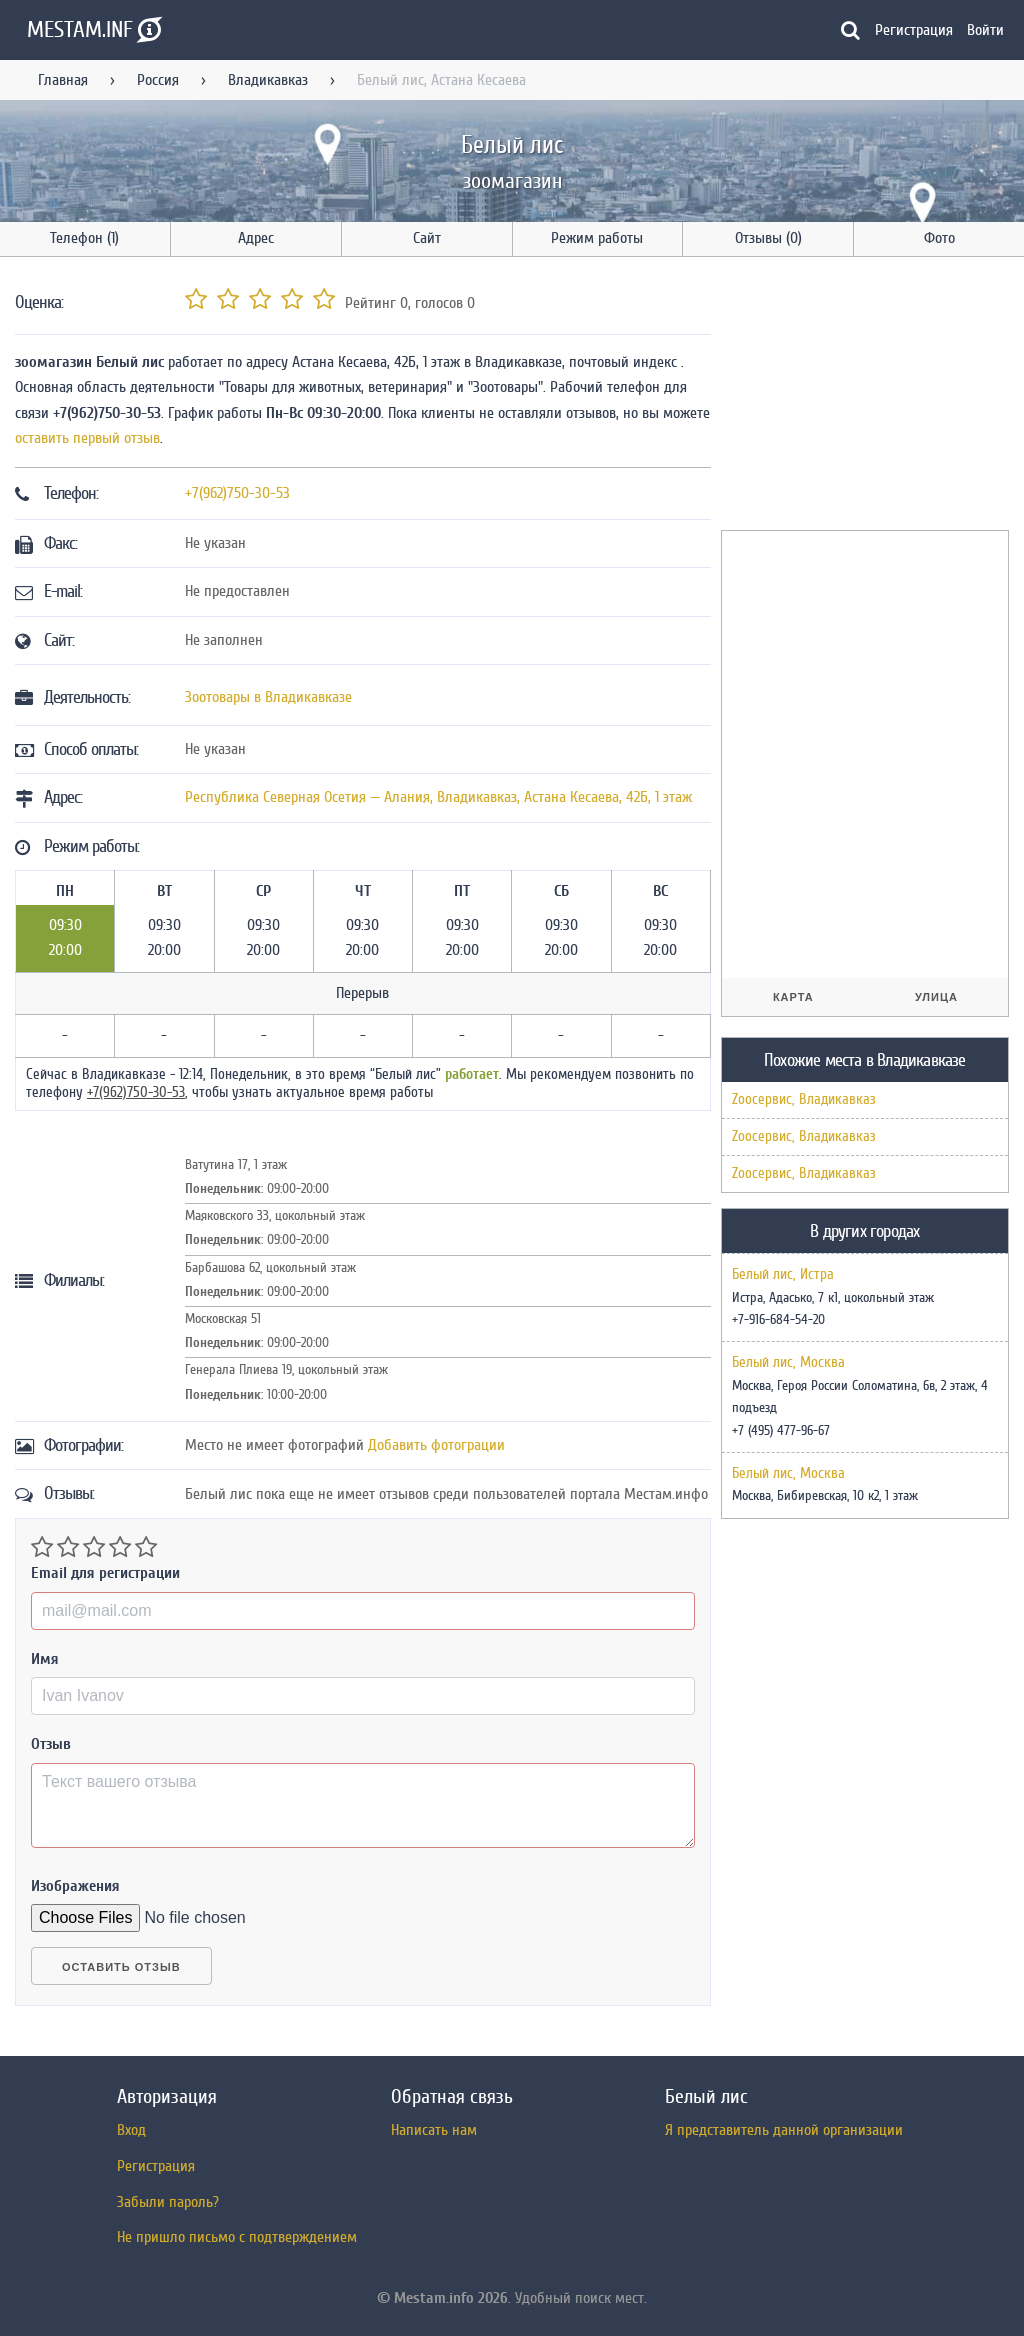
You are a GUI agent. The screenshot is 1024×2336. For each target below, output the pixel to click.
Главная (63, 80)
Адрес (256, 238)
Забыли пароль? (168, 2202)
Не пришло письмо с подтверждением (237, 2237)
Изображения (75, 1886)
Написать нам (434, 2130)
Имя (45, 1659)
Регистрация (914, 30)
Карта (793, 997)
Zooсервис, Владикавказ (804, 1099)
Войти (985, 30)
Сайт (427, 238)
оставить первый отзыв (87, 438)
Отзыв (51, 1744)
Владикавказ (268, 80)
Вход (131, 2130)
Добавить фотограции (436, 1445)
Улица (936, 997)
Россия (158, 80)
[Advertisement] (871, 397)
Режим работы (597, 238)
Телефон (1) (84, 238)
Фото (939, 238)
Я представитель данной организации (784, 2130)
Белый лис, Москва (788, 1363)
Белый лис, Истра (783, 1275)
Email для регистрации (105, 1573)
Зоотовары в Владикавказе (268, 697)
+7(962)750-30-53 (237, 493)
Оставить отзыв (121, 1967)
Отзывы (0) (768, 238)
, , (438, 797)
